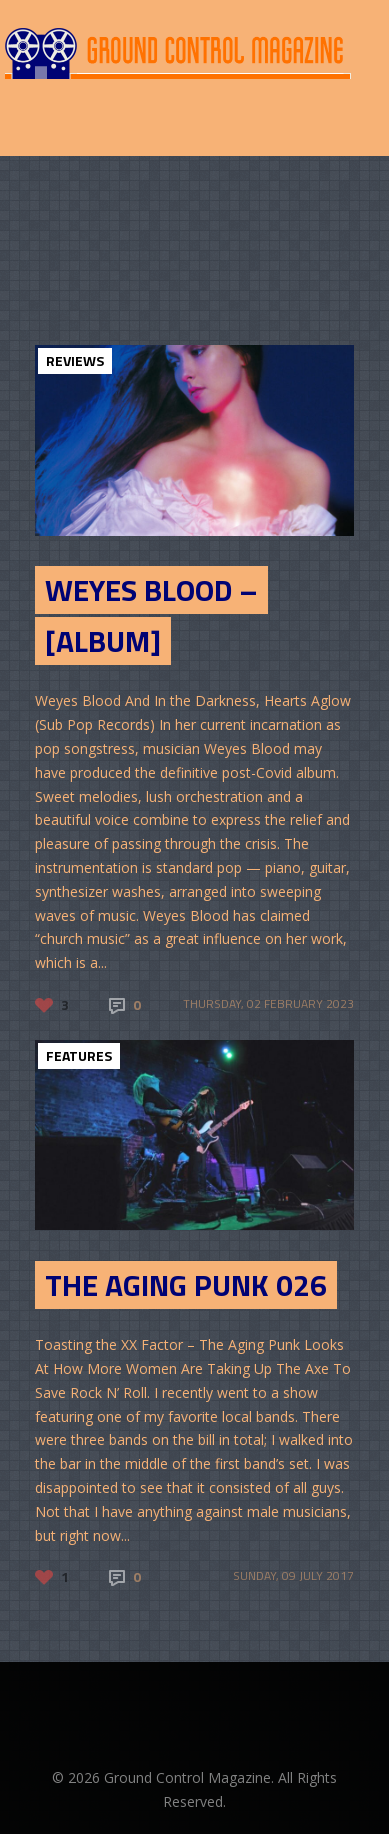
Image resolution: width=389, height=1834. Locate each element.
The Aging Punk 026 (186, 1285)
